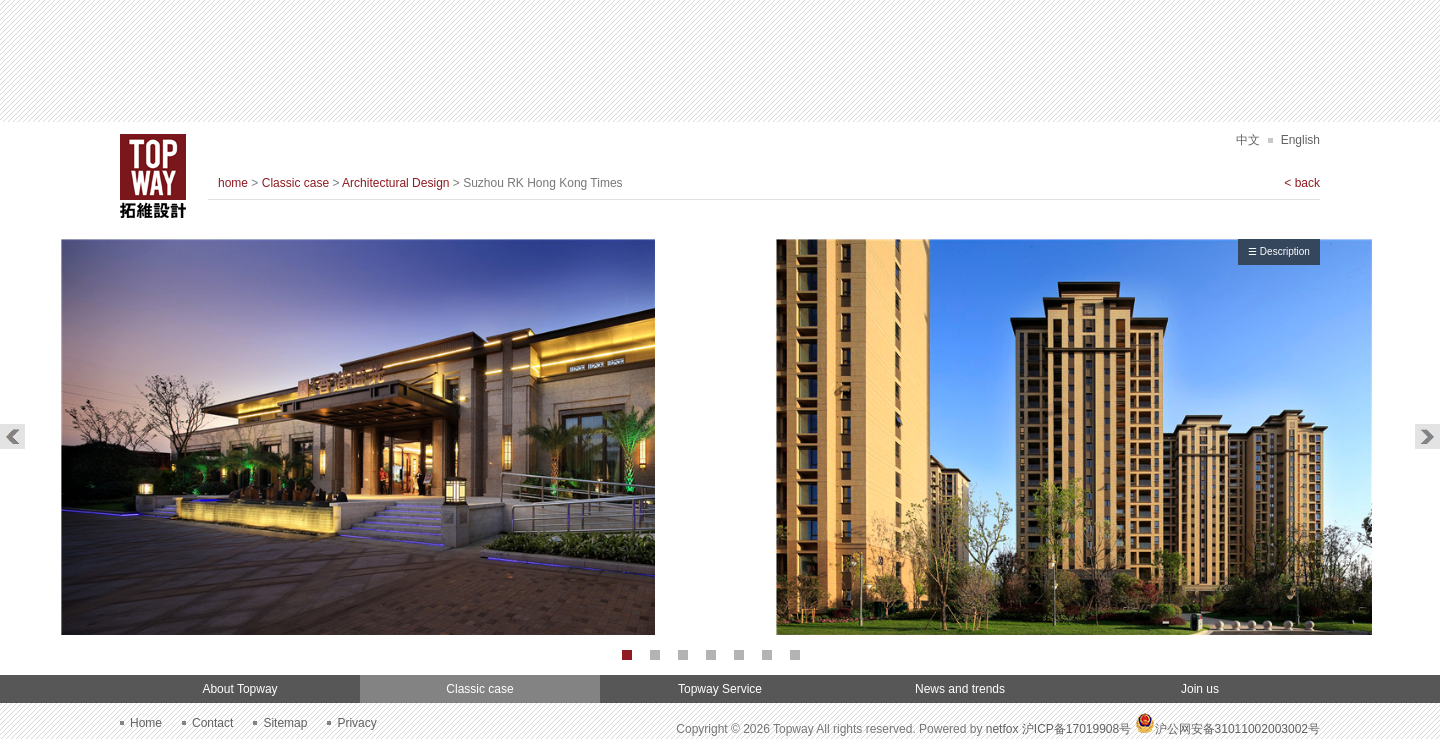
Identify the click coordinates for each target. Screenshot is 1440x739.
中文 (1248, 140)
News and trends (960, 689)
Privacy (356, 723)
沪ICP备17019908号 (1076, 729)
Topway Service (720, 689)
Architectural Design (395, 183)
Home (146, 723)
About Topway (239, 689)
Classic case (295, 183)
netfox (1002, 729)
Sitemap (285, 723)
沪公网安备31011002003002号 (1227, 729)
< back (1302, 183)
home (233, 183)
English (1300, 140)
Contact (212, 723)
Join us (1200, 689)
